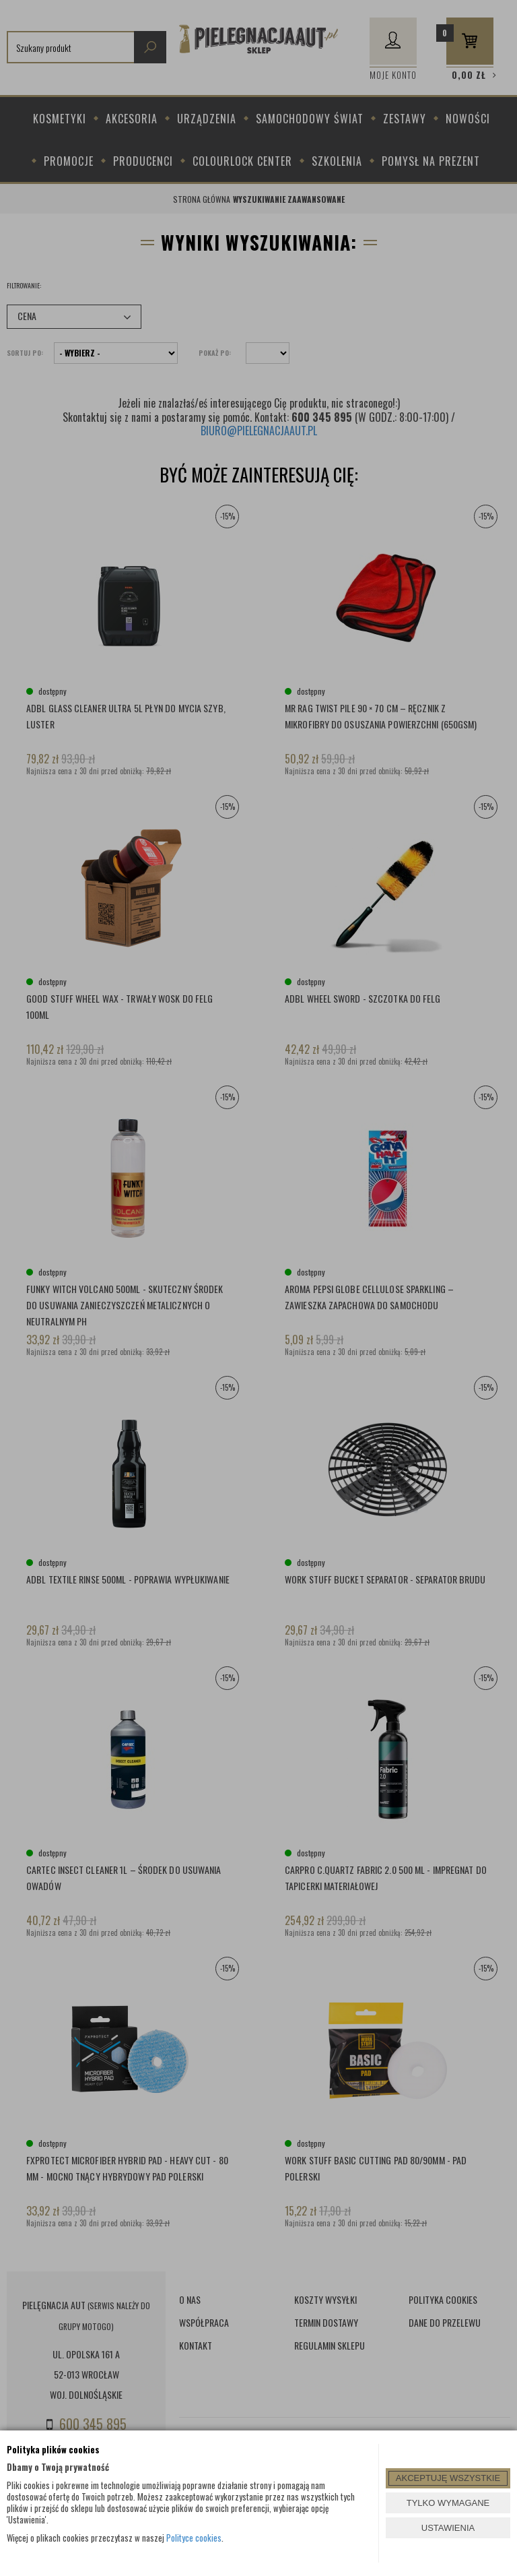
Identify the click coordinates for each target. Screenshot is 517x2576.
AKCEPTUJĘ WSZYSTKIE (448, 2478)
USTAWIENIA (448, 2528)
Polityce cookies (193, 2537)
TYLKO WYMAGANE (448, 2503)
